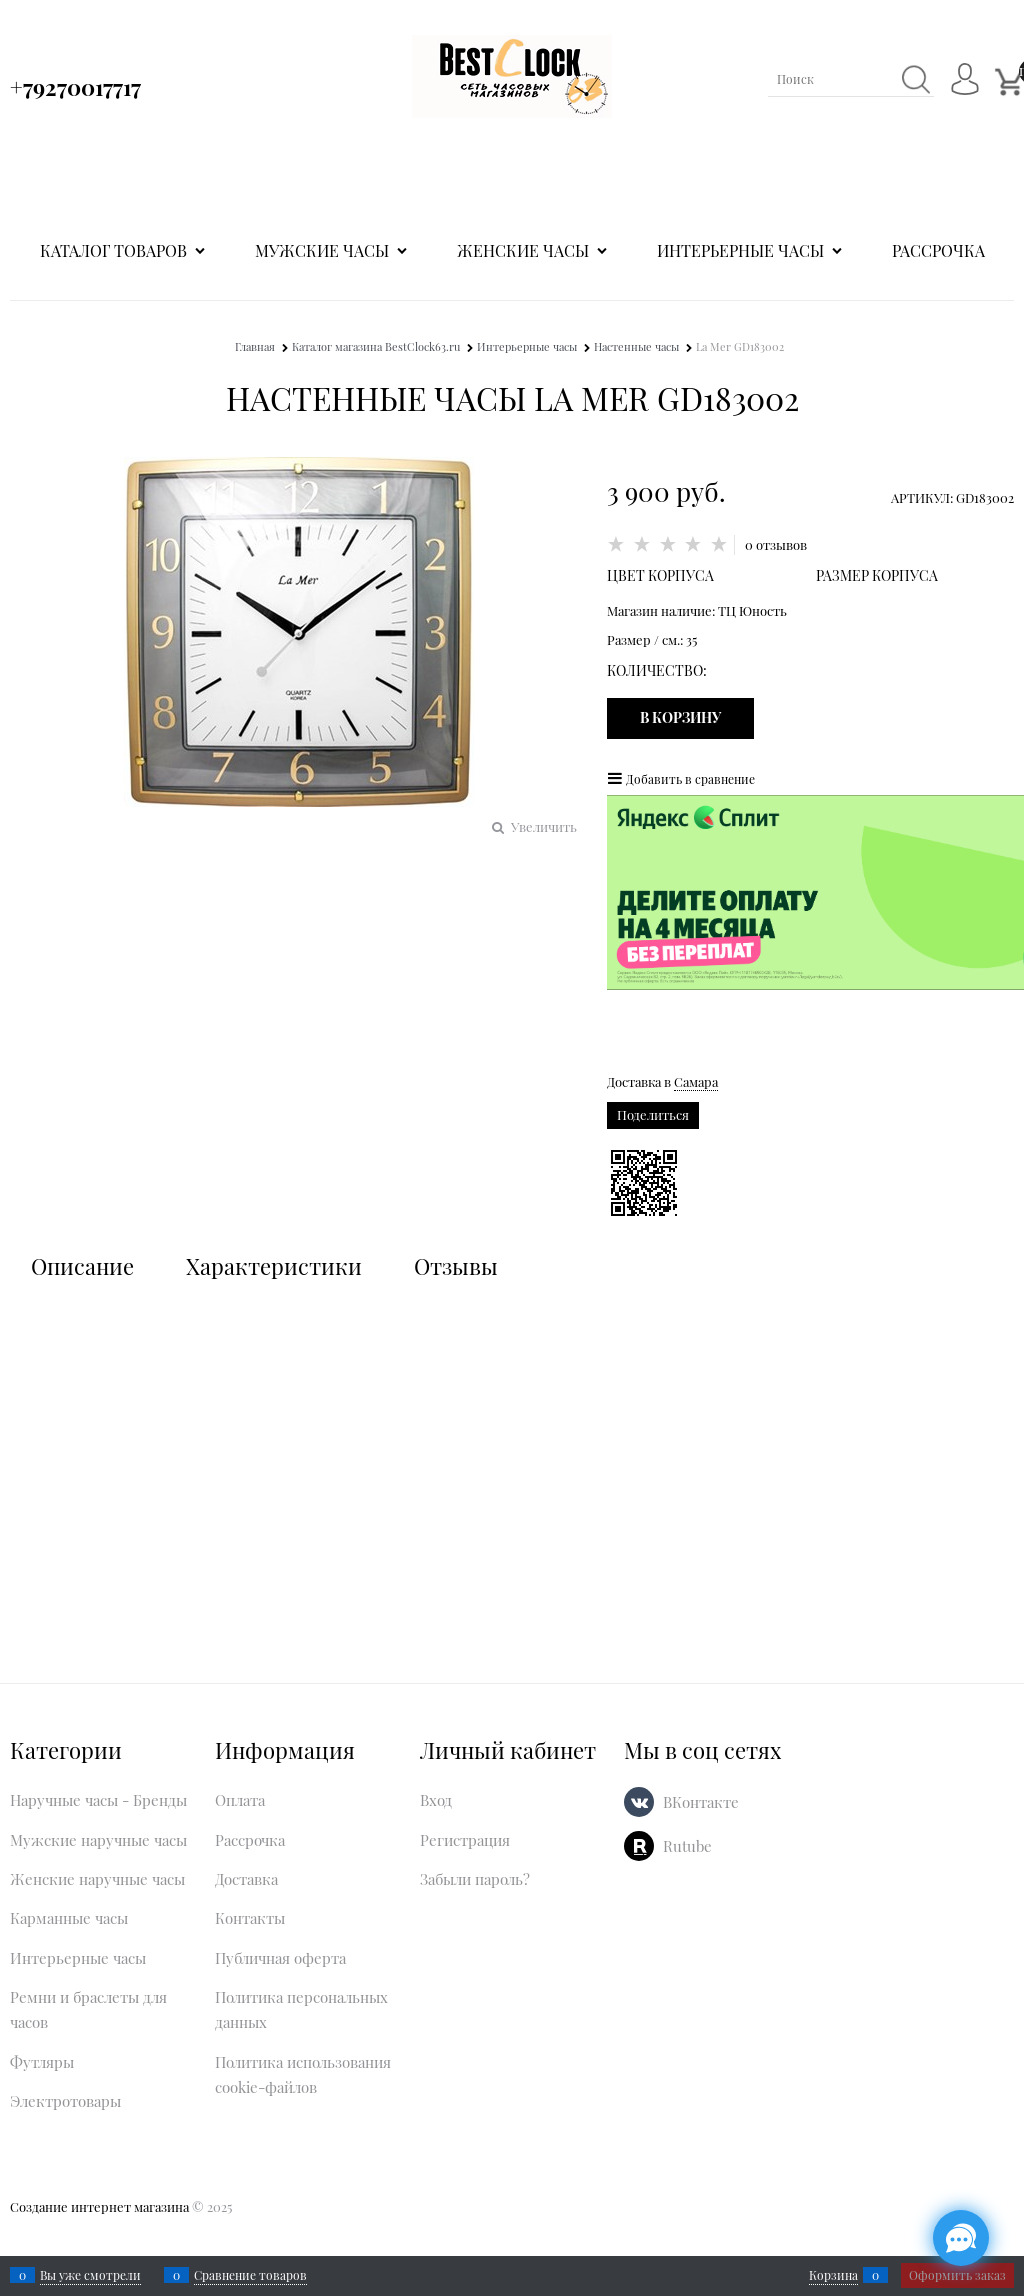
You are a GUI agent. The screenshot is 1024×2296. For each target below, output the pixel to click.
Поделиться (653, 1114)
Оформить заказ (957, 2275)
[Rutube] (639, 1846)
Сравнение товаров (250, 2275)
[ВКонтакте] (639, 1802)
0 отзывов (776, 544)
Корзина (833, 2275)
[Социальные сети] (961, 2238)
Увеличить (544, 826)
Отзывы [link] (456, 1266)
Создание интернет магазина (99, 2206)
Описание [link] (82, 1266)
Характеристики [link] (274, 1266)
